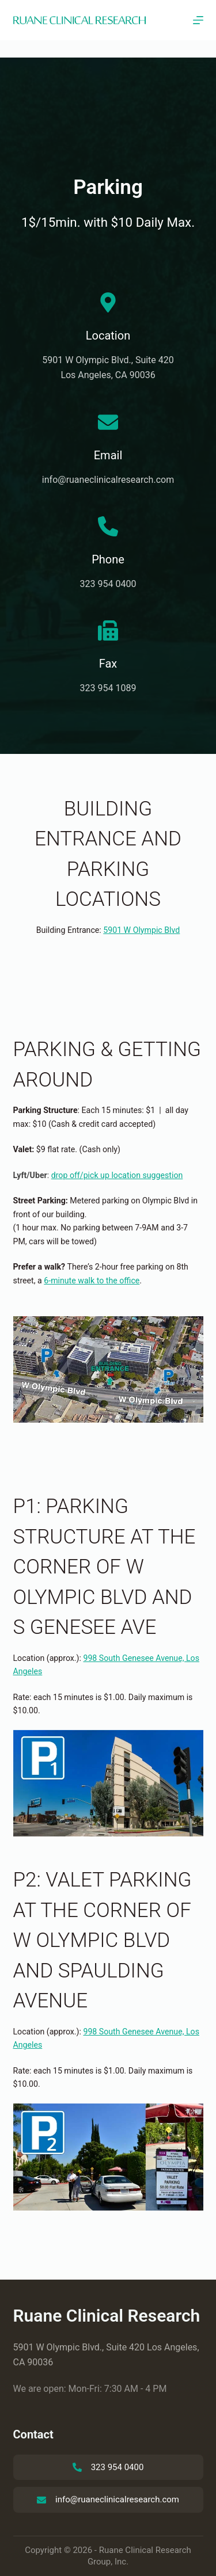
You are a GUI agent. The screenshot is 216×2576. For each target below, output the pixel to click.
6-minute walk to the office (91, 1280)
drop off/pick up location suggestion (117, 1175)
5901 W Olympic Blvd (141, 930)
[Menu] (198, 20)
